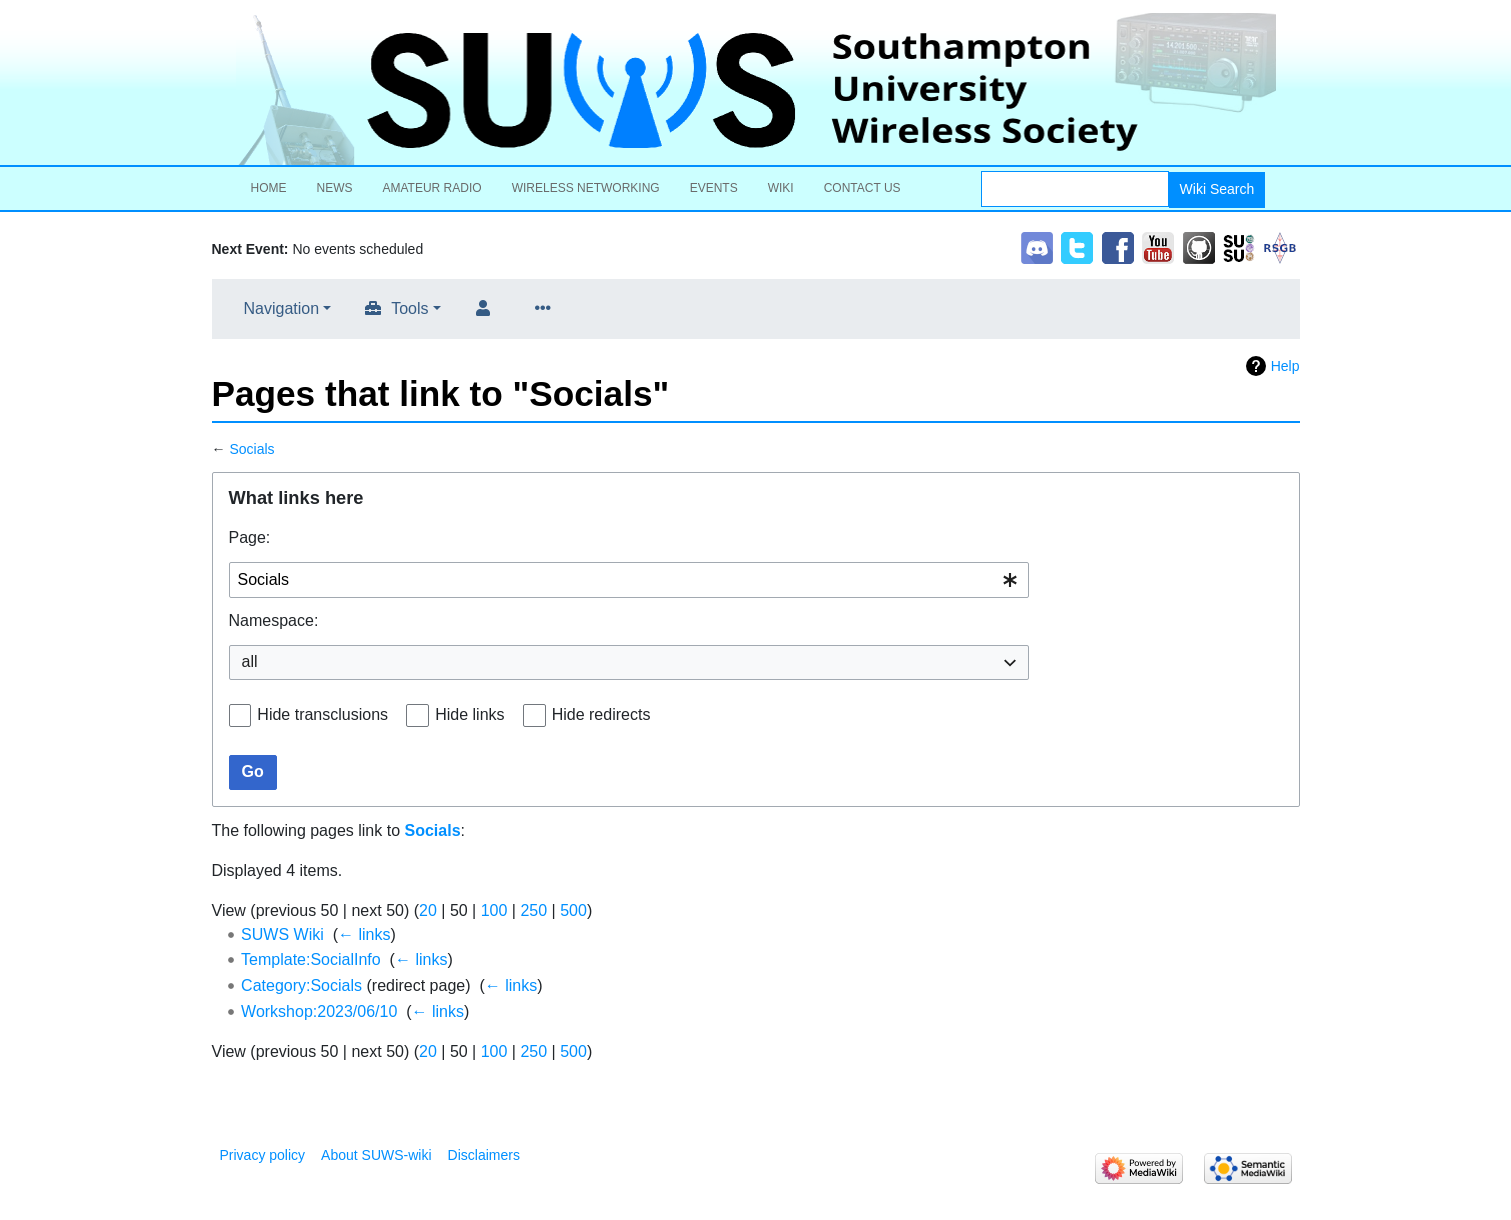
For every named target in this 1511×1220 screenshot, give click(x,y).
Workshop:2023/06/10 (319, 1011)
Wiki (781, 188)
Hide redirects (601, 714)
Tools (409, 308)
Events (714, 188)
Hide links (469, 714)
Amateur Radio (432, 188)
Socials (251, 449)
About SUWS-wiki (376, 1155)
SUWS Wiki (282, 934)
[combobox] (629, 580)
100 (494, 910)
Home (269, 188)
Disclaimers (484, 1155)
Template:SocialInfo (311, 959)
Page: (250, 537)
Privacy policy (263, 1155)
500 (573, 910)
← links (364, 934)
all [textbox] (250, 661)
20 (428, 910)
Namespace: (274, 620)
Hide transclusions (322, 714)
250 (533, 910)
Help (1285, 366)
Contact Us (862, 188)
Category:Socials (301, 985)
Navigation (282, 308)
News (335, 188)
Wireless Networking (586, 188)
